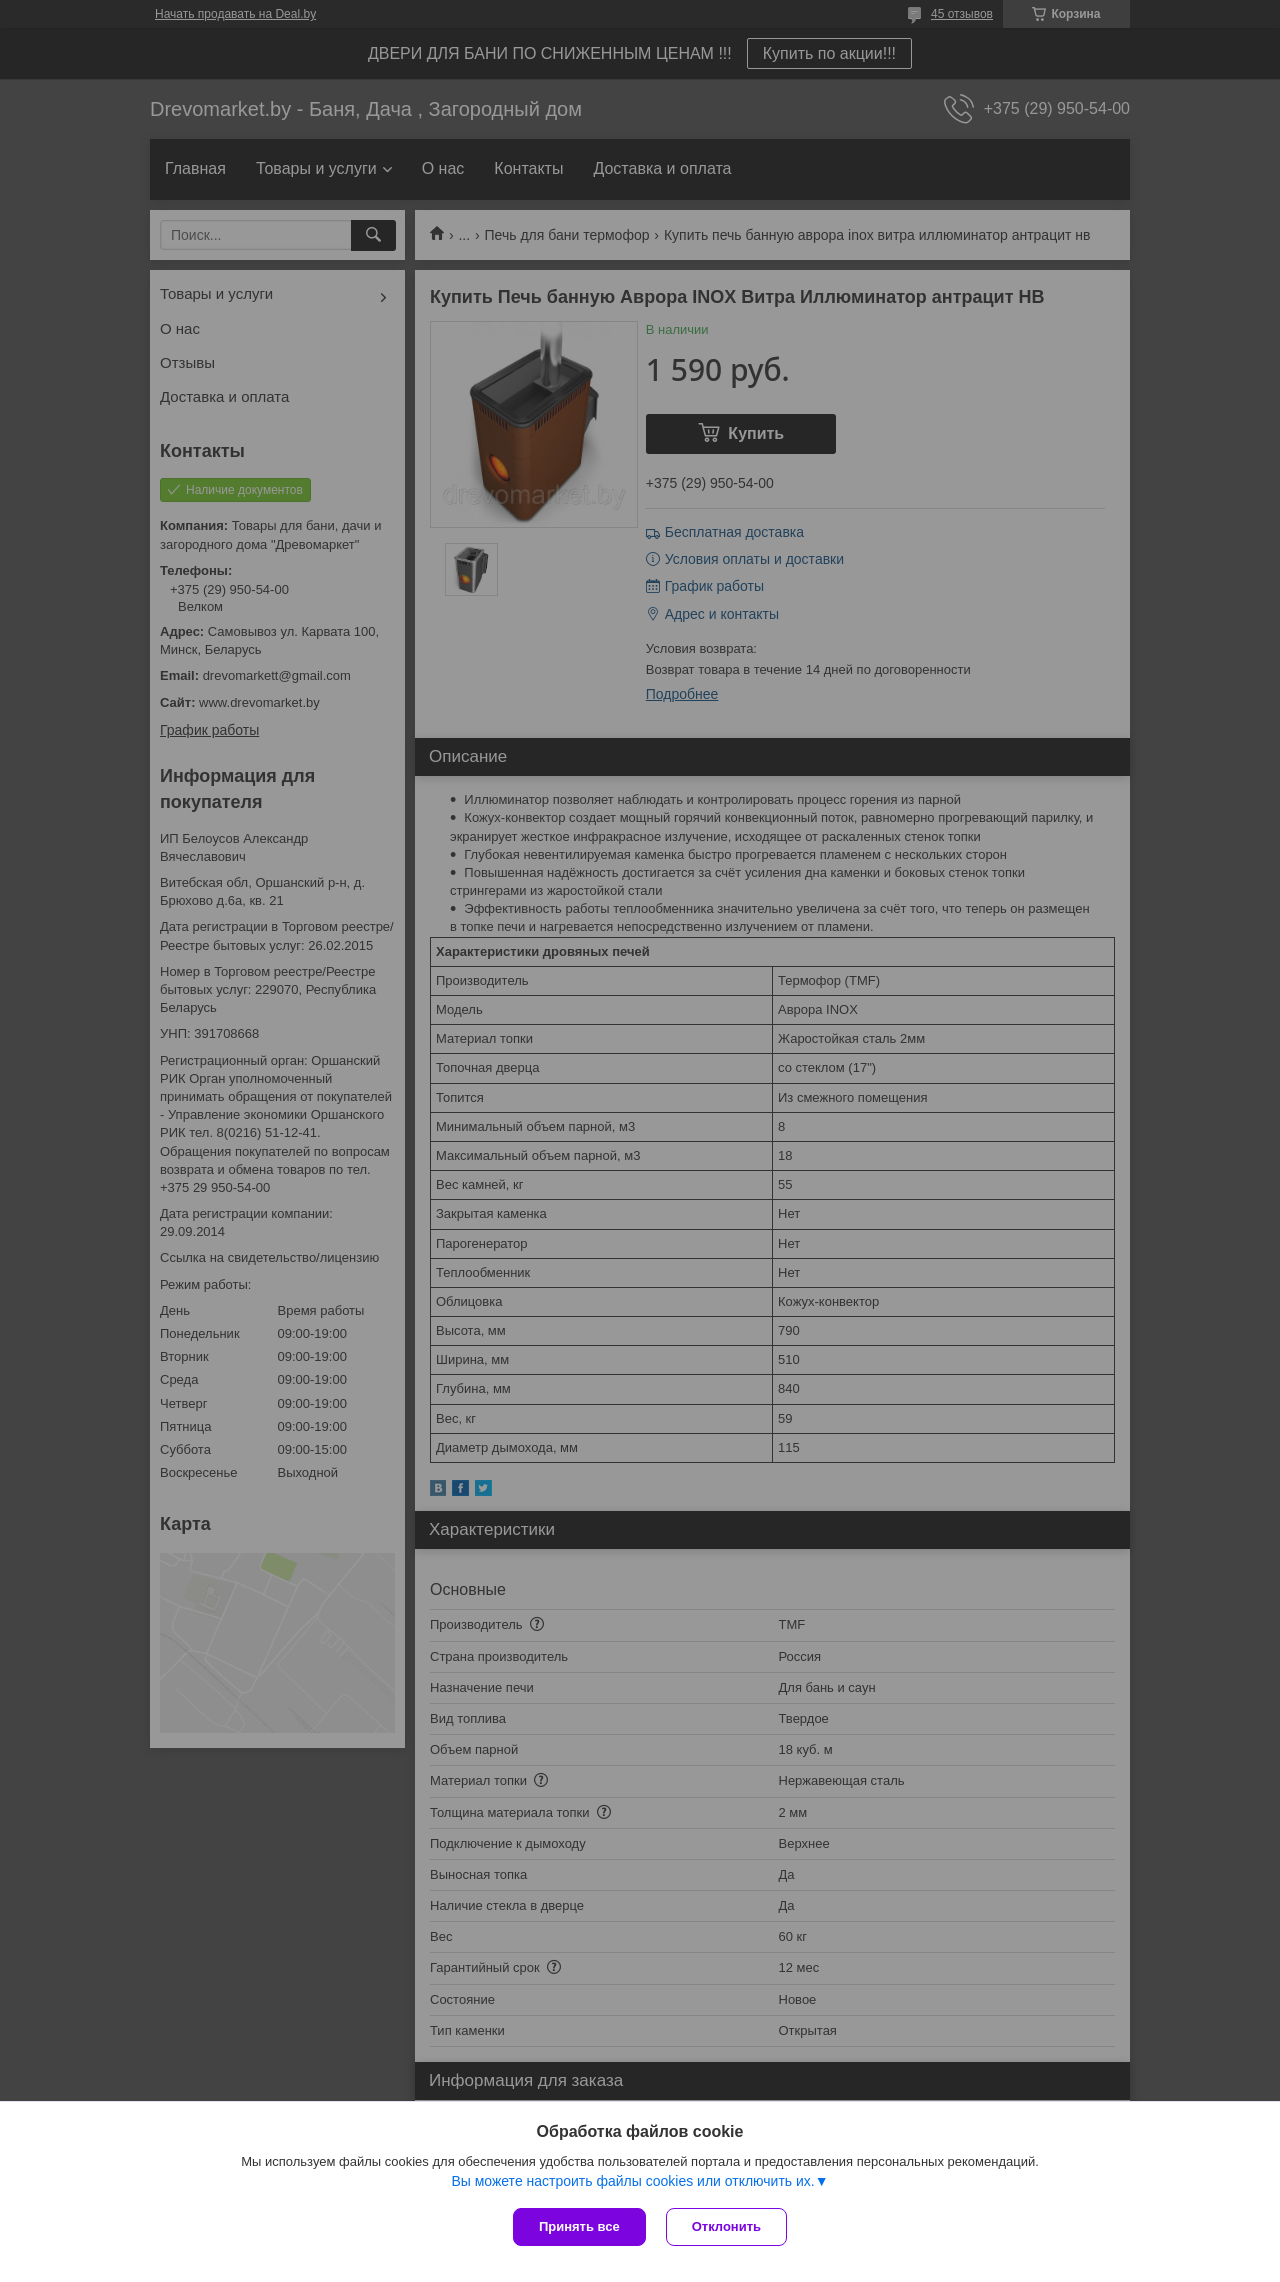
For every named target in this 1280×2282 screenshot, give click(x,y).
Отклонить (726, 2226)
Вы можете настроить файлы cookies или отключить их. (632, 2181)
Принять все (579, 2226)
